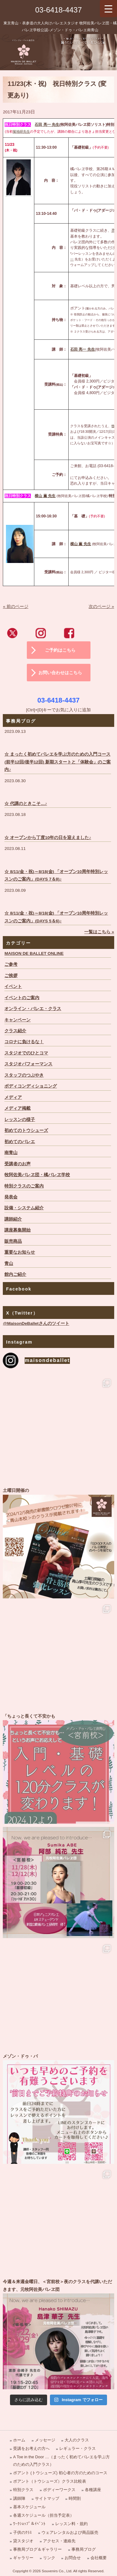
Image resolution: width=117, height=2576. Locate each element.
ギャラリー (23, 2557)
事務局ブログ (83, 2549)
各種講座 (93, 2489)
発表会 (10, 1197)
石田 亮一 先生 (47, 124)
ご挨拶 (10, 975)
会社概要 (98, 2557)
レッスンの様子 (19, 1119)
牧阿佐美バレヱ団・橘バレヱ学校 (37, 1174)
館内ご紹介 (15, 1274)
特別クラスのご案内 (24, 1186)
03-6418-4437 (58, 10)
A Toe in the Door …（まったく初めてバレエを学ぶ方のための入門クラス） (61, 2460)
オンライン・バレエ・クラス (32, 1008)
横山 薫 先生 (80, 544)
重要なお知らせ (19, 1252)
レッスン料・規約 (71, 2523)
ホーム (19, 2440)
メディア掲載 (17, 1108)
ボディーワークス (59, 2489)
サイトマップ (47, 2498)
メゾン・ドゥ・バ (58, 2108)
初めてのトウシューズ (26, 1130)
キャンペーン (17, 1020)
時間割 (75, 2498)
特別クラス (23, 2489)
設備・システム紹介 (24, 1208)
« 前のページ (15, 606)
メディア (13, 1097)
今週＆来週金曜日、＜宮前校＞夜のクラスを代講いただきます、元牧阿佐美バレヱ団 (58, 2333)
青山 (8, 1263)
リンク (49, 2557)
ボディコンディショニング (30, 1086)
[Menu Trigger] (108, 8)
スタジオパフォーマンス (28, 1064)
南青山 (10, 1152)
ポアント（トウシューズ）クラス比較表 (49, 2481)
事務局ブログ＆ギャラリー (37, 2549)
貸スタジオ (23, 2541)
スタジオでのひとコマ (26, 1053)
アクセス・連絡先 (59, 2541)
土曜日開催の (58, 1542)
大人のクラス (77, 2440)
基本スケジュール (29, 2506)
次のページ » (101, 606)
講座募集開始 (17, 1230)
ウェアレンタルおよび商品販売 (69, 2532)
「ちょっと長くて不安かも (58, 1768)
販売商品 (13, 1241)
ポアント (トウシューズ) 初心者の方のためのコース (60, 2472)
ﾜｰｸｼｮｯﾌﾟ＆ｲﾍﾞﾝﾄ (29, 2523)
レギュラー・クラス (77, 2448)
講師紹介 (13, 1219)
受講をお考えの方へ (31, 2448)
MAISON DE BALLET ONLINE (34, 953)
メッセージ (45, 2440)
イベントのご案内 (21, 997)
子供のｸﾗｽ (22, 2532)
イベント (13, 986)
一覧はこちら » (99, 932)
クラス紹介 (15, 1031)
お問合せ (73, 2557)
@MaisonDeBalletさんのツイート (36, 1323)
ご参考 (10, 964)
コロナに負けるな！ (24, 1041)
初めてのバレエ (19, 1141)
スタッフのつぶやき (24, 1075)
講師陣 (19, 2498)
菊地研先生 (21, 131)
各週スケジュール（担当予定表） (43, 2515)
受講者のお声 (17, 1164)
